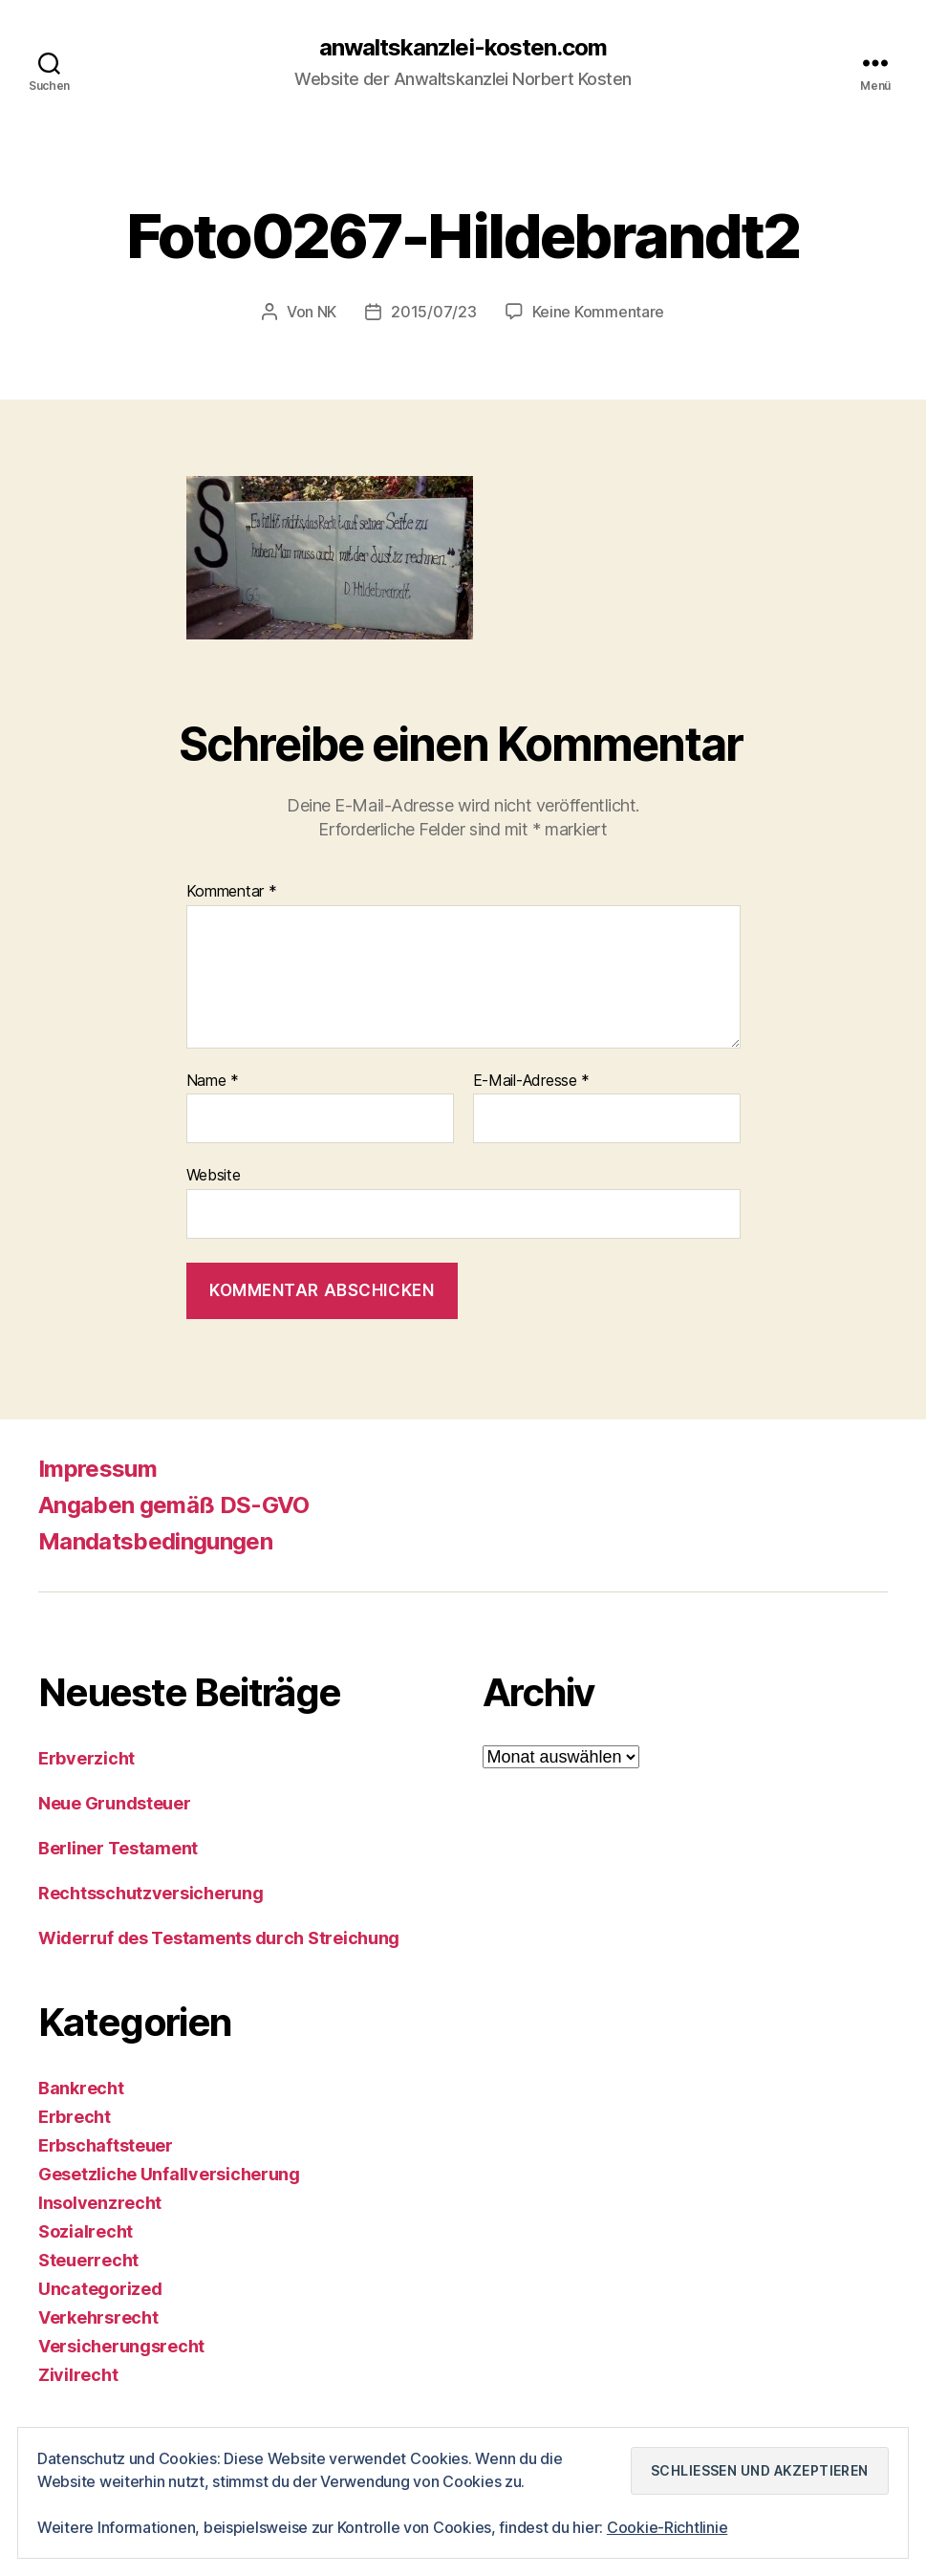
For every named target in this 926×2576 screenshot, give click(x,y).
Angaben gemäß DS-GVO (174, 1505)
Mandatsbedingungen (155, 1541)
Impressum (97, 1469)
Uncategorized (100, 2289)
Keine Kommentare (598, 311)
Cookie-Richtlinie (667, 2527)
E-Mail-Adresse (532, 1081)
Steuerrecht (88, 2260)
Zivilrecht (78, 2375)
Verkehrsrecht (98, 2317)
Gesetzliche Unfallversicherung (169, 2174)
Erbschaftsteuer (105, 2145)
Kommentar (231, 891)
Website (213, 1174)
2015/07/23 (433, 311)
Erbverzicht (86, 1758)
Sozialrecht (85, 2231)
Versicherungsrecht (121, 2346)
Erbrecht (74, 2117)
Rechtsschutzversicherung (151, 1893)
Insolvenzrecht (100, 2203)
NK (326, 311)
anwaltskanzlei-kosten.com (462, 47)
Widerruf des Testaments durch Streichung (218, 1938)
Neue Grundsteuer (114, 1803)
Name (212, 1081)
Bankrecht (81, 2088)
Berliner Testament (118, 1848)
